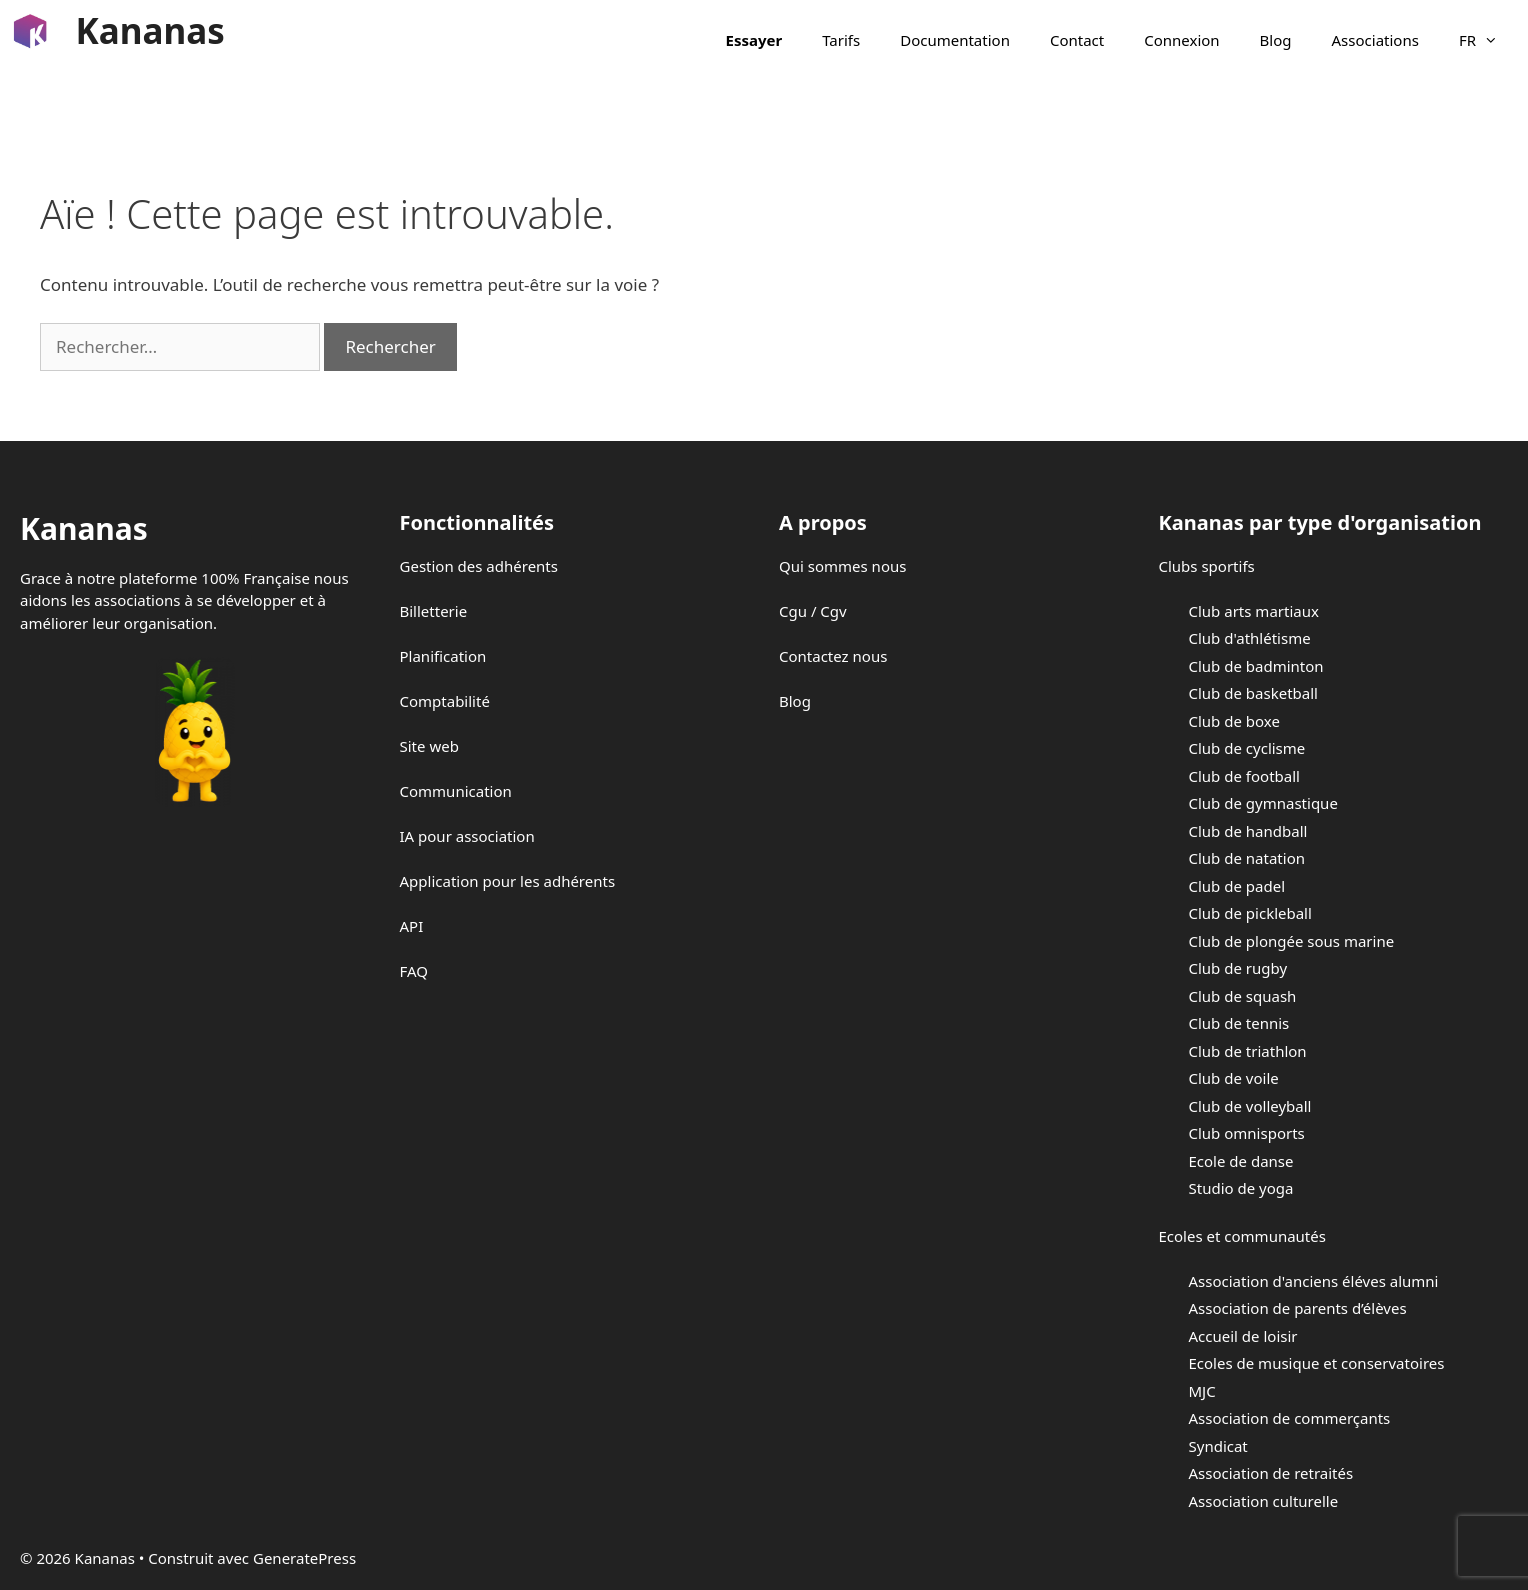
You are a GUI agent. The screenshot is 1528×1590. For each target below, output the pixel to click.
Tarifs (841, 40)
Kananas (150, 30)
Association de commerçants (1290, 1418)
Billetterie (434, 611)
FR (1488, 40)
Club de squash (1243, 996)
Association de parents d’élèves (1298, 1308)
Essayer (754, 40)
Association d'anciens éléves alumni (1314, 1281)
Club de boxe (1234, 721)
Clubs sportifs (1207, 566)
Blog (1276, 40)
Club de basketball (1253, 693)
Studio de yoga (1241, 1188)
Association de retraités (1271, 1473)
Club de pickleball (1250, 913)
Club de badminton (1256, 666)
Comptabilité (445, 701)
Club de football (1244, 776)
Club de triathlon (1248, 1051)
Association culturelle (1264, 1501)
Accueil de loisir (1243, 1336)
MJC (1202, 1391)
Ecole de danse (1241, 1161)
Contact (1077, 40)
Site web (429, 746)
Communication (456, 791)
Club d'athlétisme (1250, 638)
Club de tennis (1239, 1023)
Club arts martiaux (1254, 611)
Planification (443, 656)
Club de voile (1234, 1078)
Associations (1375, 40)
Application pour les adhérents (508, 881)
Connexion (1181, 40)
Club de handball (1248, 831)
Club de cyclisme (1247, 748)
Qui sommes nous (842, 566)
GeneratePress (304, 1558)
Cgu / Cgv (813, 611)
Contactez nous (833, 656)
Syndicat (1218, 1446)
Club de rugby (1238, 968)
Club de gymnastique (1263, 803)
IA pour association (467, 836)
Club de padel (1237, 886)
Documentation (955, 40)
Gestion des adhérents (479, 566)
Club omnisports (1247, 1133)
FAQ (414, 971)
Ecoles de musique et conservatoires (1317, 1363)
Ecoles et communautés (1242, 1236)
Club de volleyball (1250, 1106)
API (412, 926)
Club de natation (1247, 858)
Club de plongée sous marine (1292, 941)
